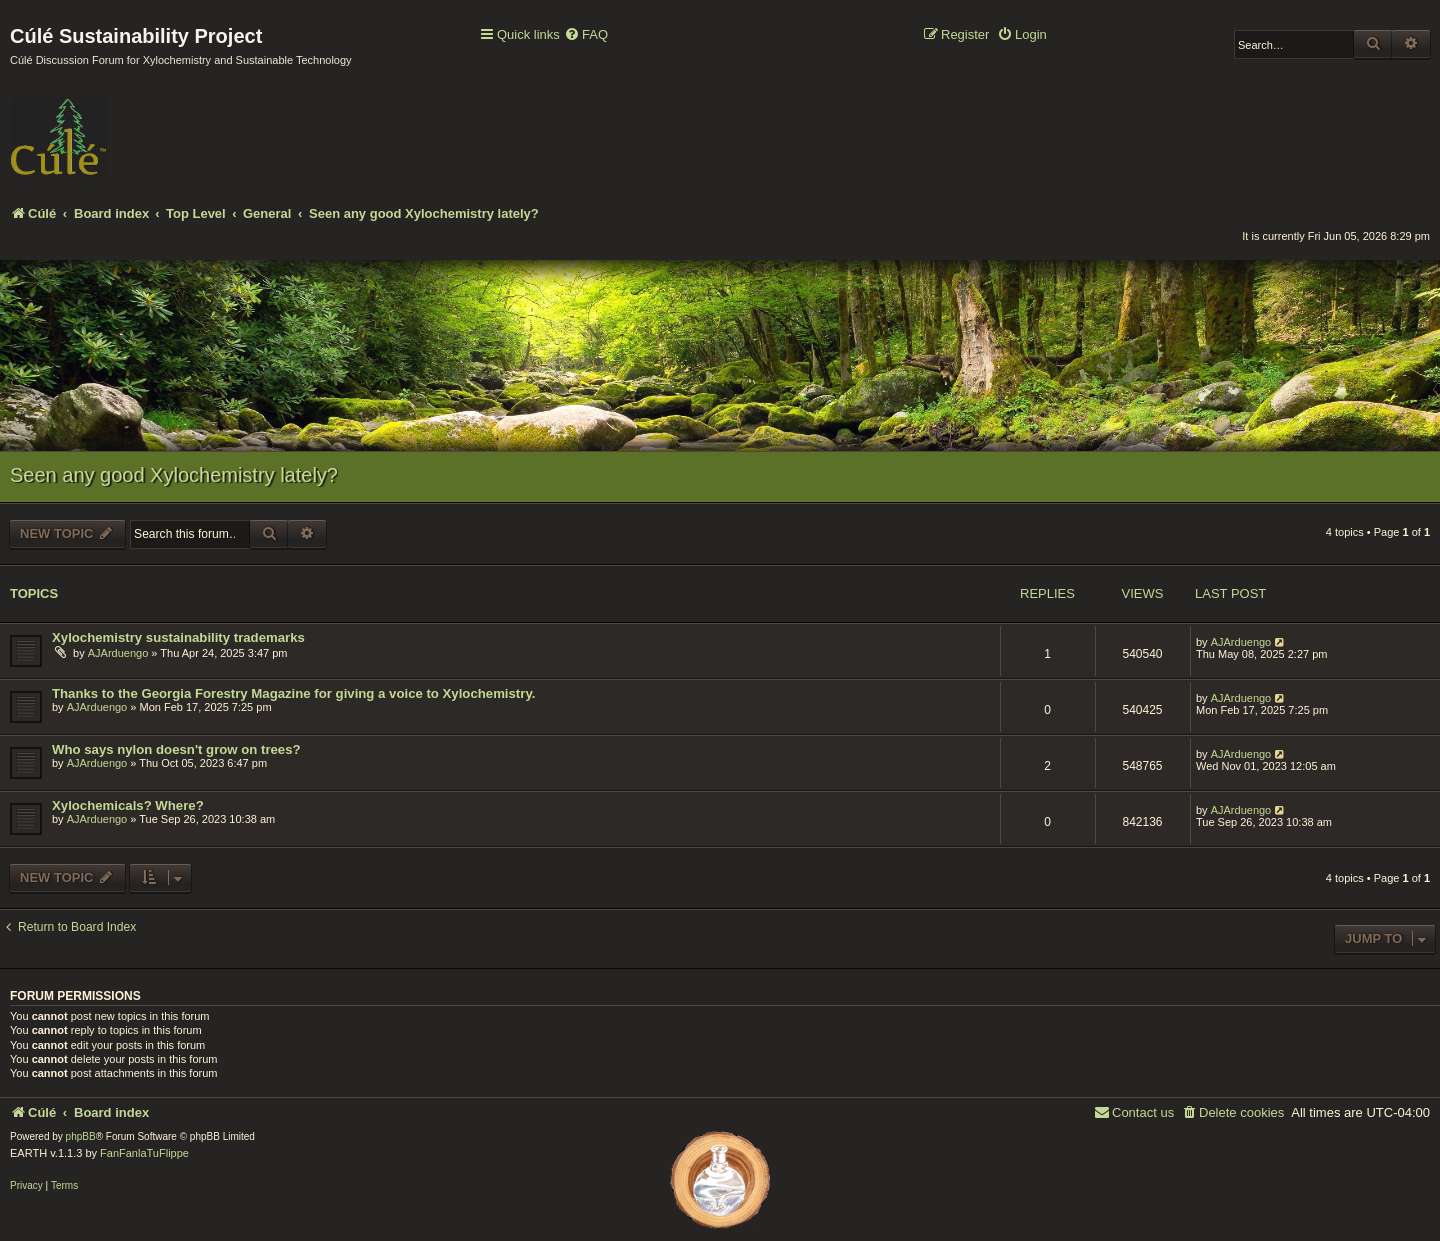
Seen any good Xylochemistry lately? (174, 475)
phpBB (81, 1136)
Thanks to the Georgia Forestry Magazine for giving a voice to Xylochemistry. (293, 693)
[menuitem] (586, 35)
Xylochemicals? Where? (128, 805)
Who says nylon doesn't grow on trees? (176, 749)
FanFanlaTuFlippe (144, 1153)
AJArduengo (118, 653)
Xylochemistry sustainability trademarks (178, 637)
